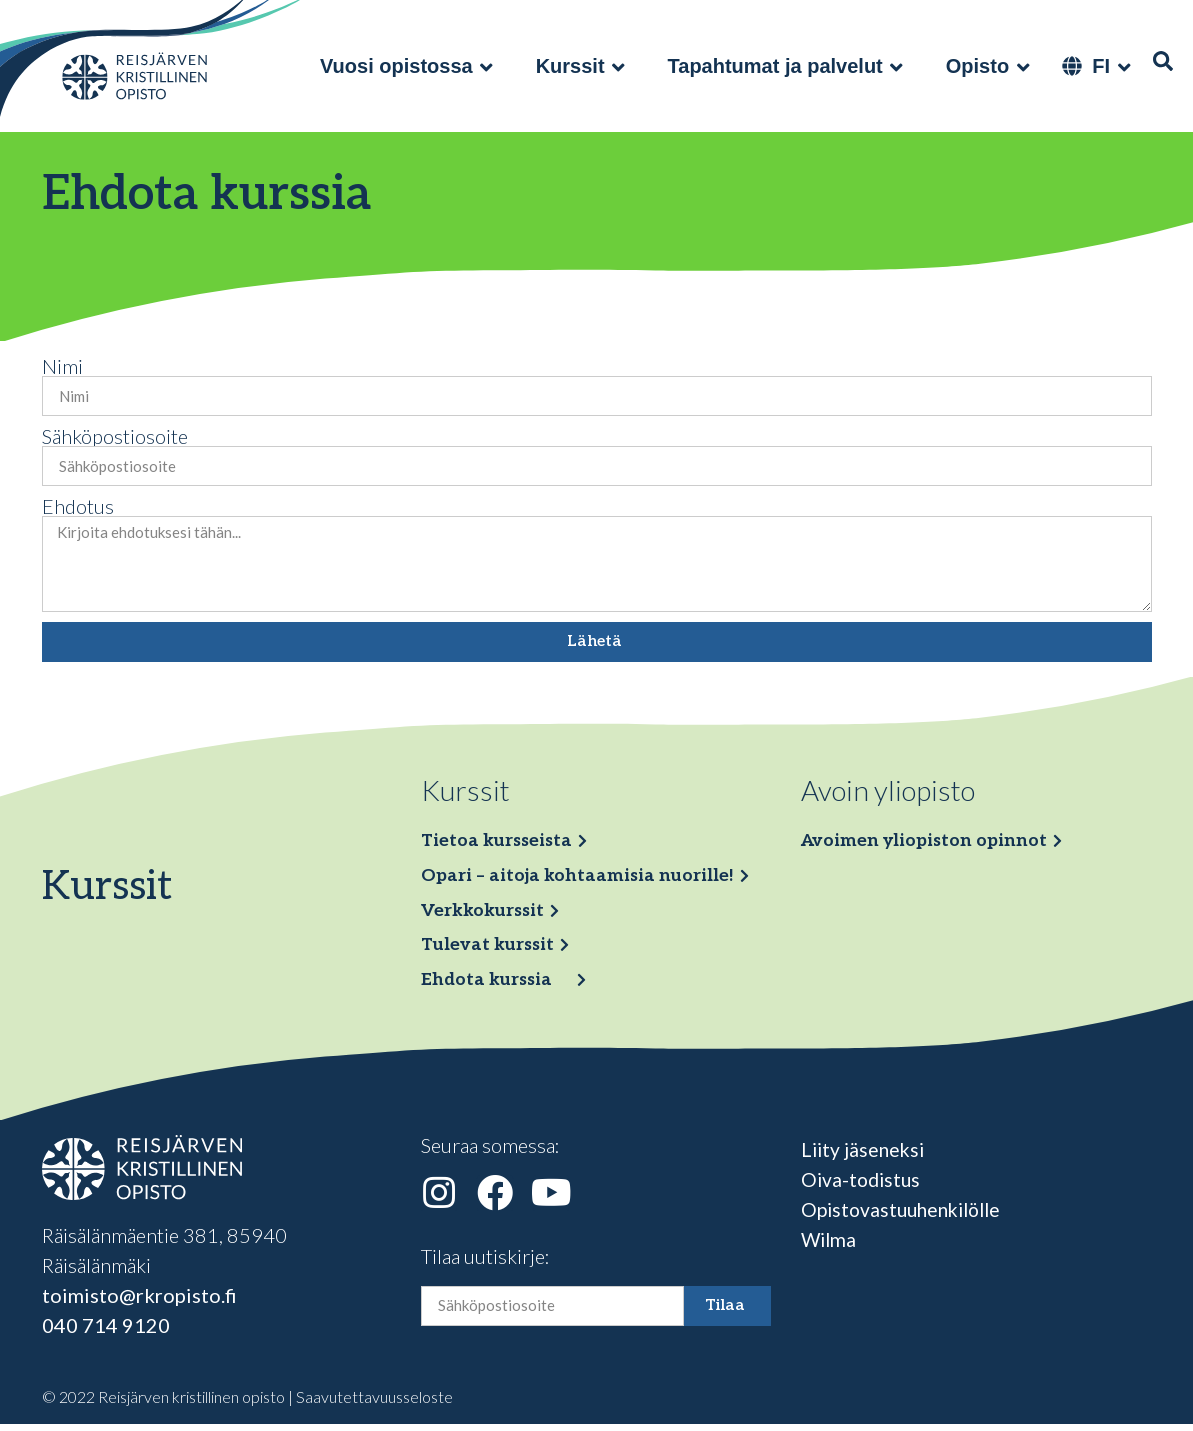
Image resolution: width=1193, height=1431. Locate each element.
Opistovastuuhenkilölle (907, 1216)
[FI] (1097, 66)
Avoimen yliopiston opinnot (929, 841)
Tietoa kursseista (500, 841)
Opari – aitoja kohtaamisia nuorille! (581, 877)
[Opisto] (989, 66)
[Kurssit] (582, 66)
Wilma (830, 1246)
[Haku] (1163, 61)
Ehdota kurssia (489, 985)
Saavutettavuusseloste (374, 1403)
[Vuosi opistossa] (408, 66)
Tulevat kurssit (491, 949)
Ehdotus (78, 506)
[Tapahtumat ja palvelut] (787, 66)
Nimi (62, 366)
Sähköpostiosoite (115, 436)
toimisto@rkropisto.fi (139, 1302)
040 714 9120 (106, 1332)
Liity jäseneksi (865, 1156)
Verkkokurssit (487, 913)
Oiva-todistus (863, 1186)
